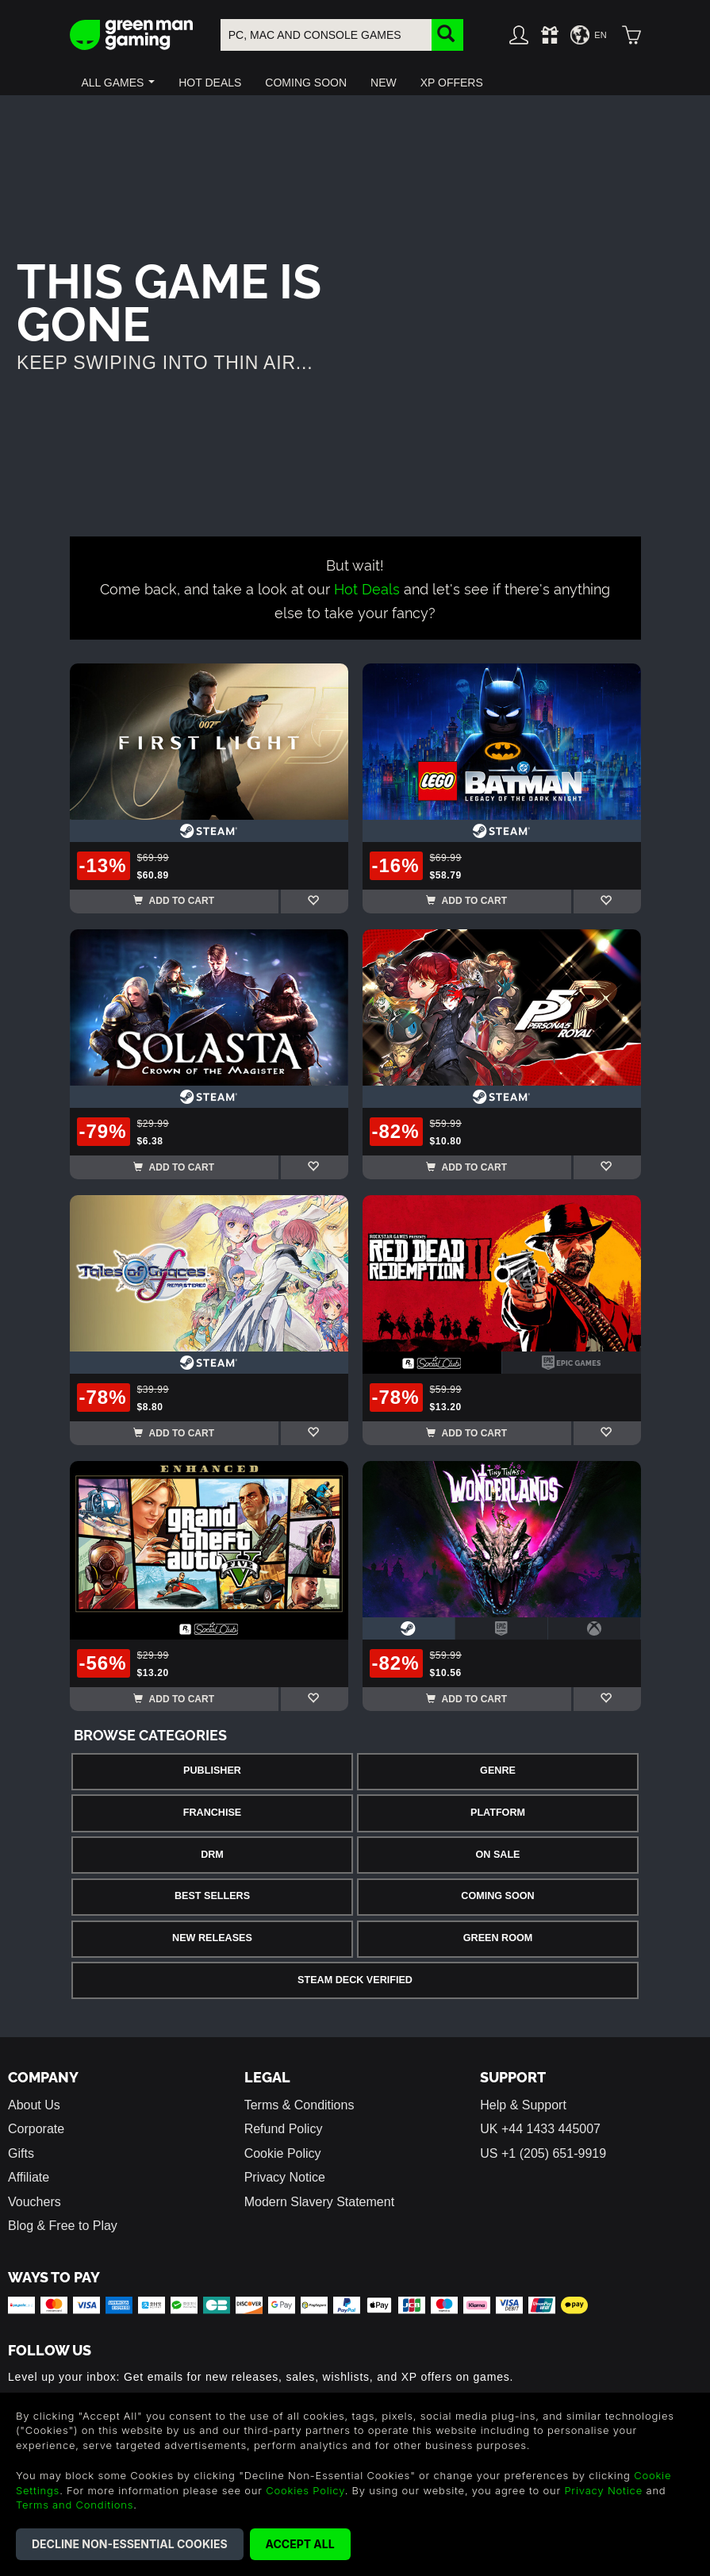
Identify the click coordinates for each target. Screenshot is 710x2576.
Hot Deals (367, 588)
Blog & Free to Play (62, 2225)
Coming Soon (497, 1895)
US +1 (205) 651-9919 (543, 2153)
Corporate (36, 2129)
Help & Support (523, 2105)
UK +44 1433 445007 (540, 2129)
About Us (34, 2105)
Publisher (212, 1770)
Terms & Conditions (299, 2105)
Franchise (212, 1812)
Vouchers (34, 2202)
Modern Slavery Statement (319, 2202)
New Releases (212, 1938)
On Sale (498, 1854)
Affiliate (28, 2177)
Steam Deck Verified (355, 1980)
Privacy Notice (284, 2177)
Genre (498, 1770)
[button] (118, 82)
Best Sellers (212, 1895)
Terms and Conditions (74, 2504)
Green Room (497, 1938)
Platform (497, 1812)
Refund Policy (283, 2129)
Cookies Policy (305, 2490)
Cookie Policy (282, 2153)
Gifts (21, 2153)
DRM (212, 1854)
